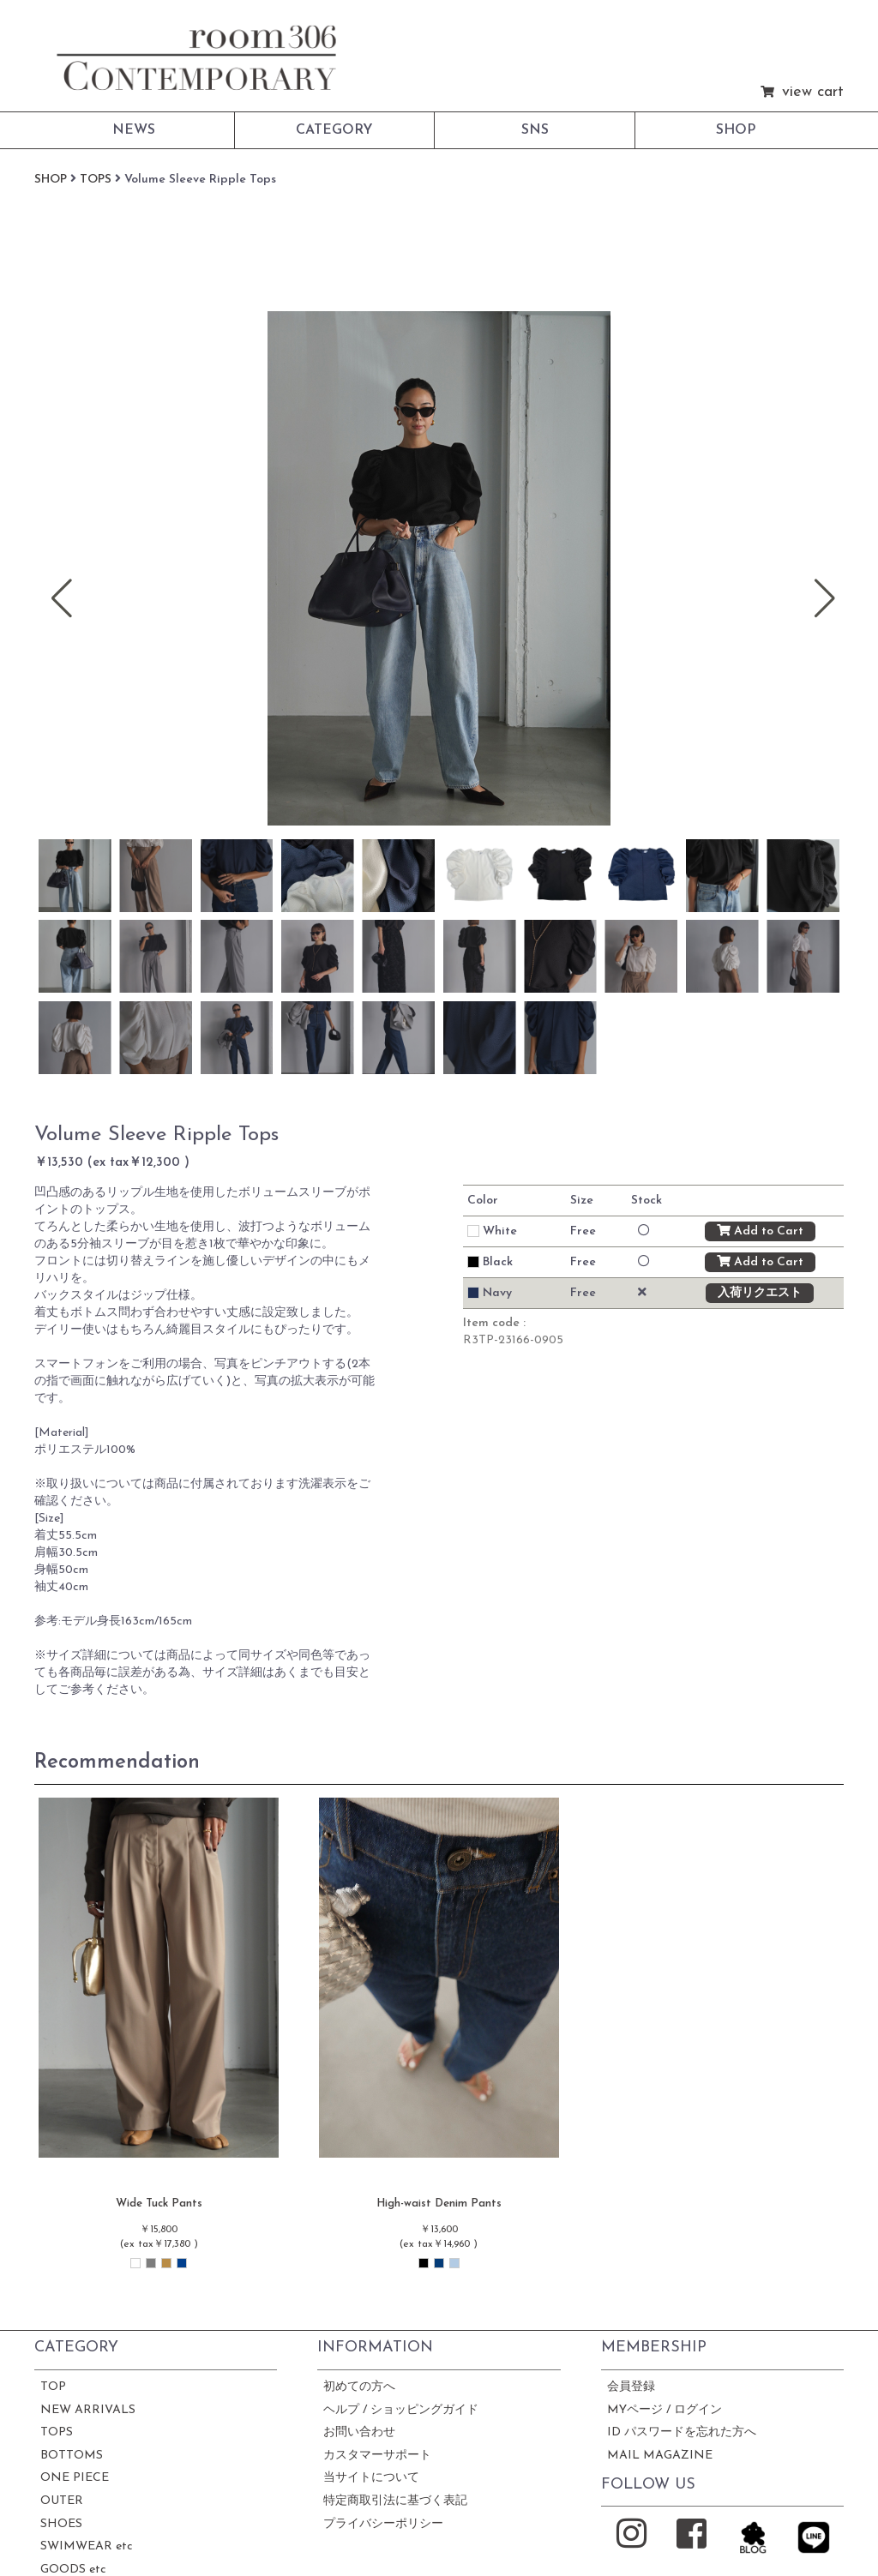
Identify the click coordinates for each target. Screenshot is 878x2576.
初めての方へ (359, 2387)
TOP (53, 2387)
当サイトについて (371, 2477)
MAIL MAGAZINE (660, 2455)
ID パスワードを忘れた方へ (681, 2432)
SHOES (61, 2524)
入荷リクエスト (760, 1293)
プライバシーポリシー (383, 2524)
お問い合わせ (359, 2432)
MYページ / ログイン (664, 2410)
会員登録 (631, 2387)
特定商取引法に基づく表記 (395, 2501)
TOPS (56, 2432)
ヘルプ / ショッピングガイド (400, 2410)
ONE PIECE (74, 2477)
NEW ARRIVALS (87, 2410)
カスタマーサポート (377, 2455)
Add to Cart (760, 1231)
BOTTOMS (71, 2455)
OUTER (61, 2501)
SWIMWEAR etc (86, 2546)
